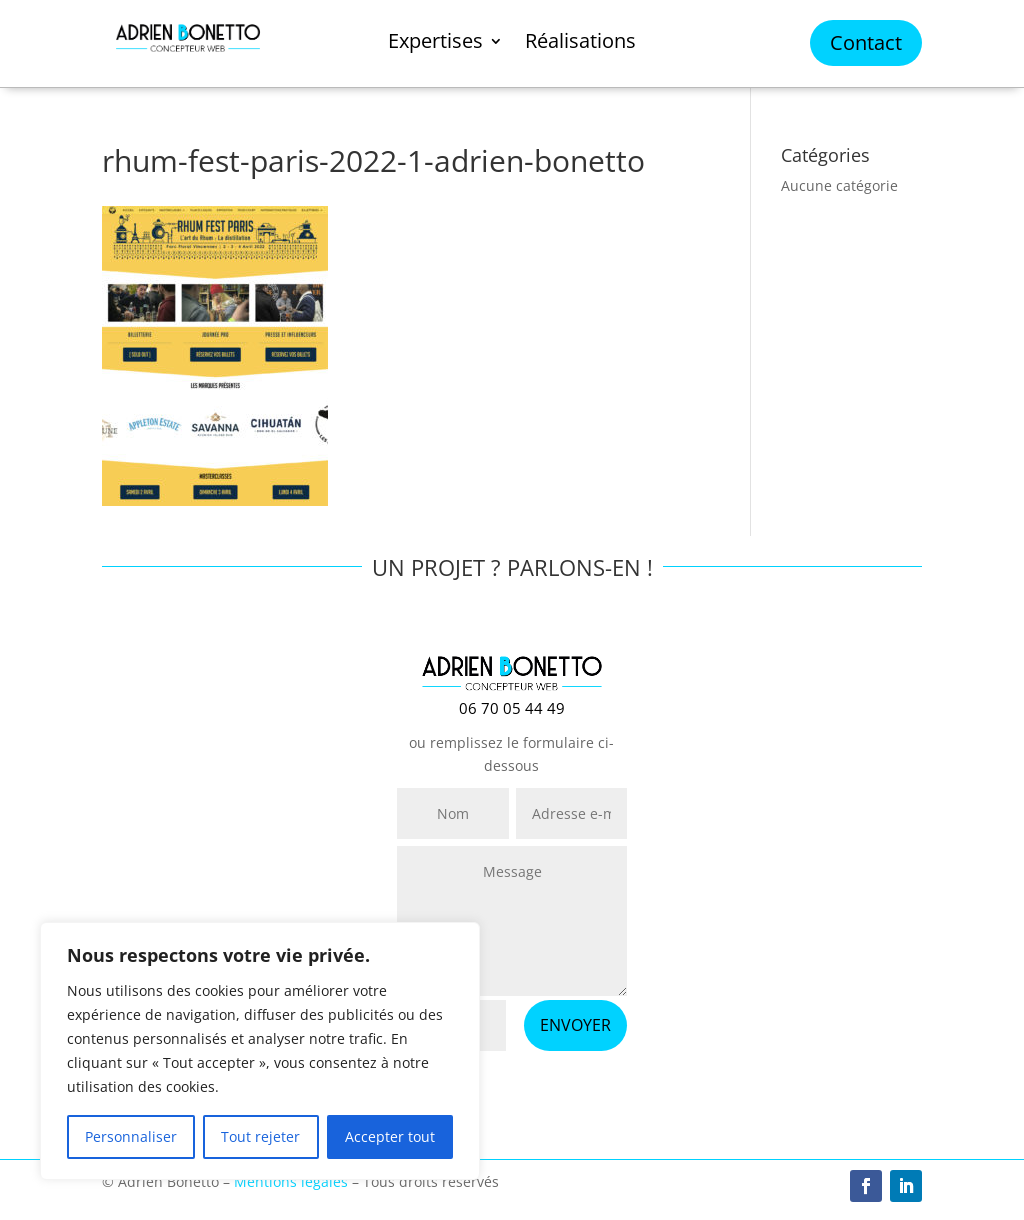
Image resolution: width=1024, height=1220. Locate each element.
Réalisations (580, 44)
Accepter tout (390, 1136)
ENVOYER (575, 1025)
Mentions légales (291, 1181)
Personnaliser (131, 1136)
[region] (260, 1051)
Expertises (435, 44)
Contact (866, 42)
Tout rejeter (260, 1136)
